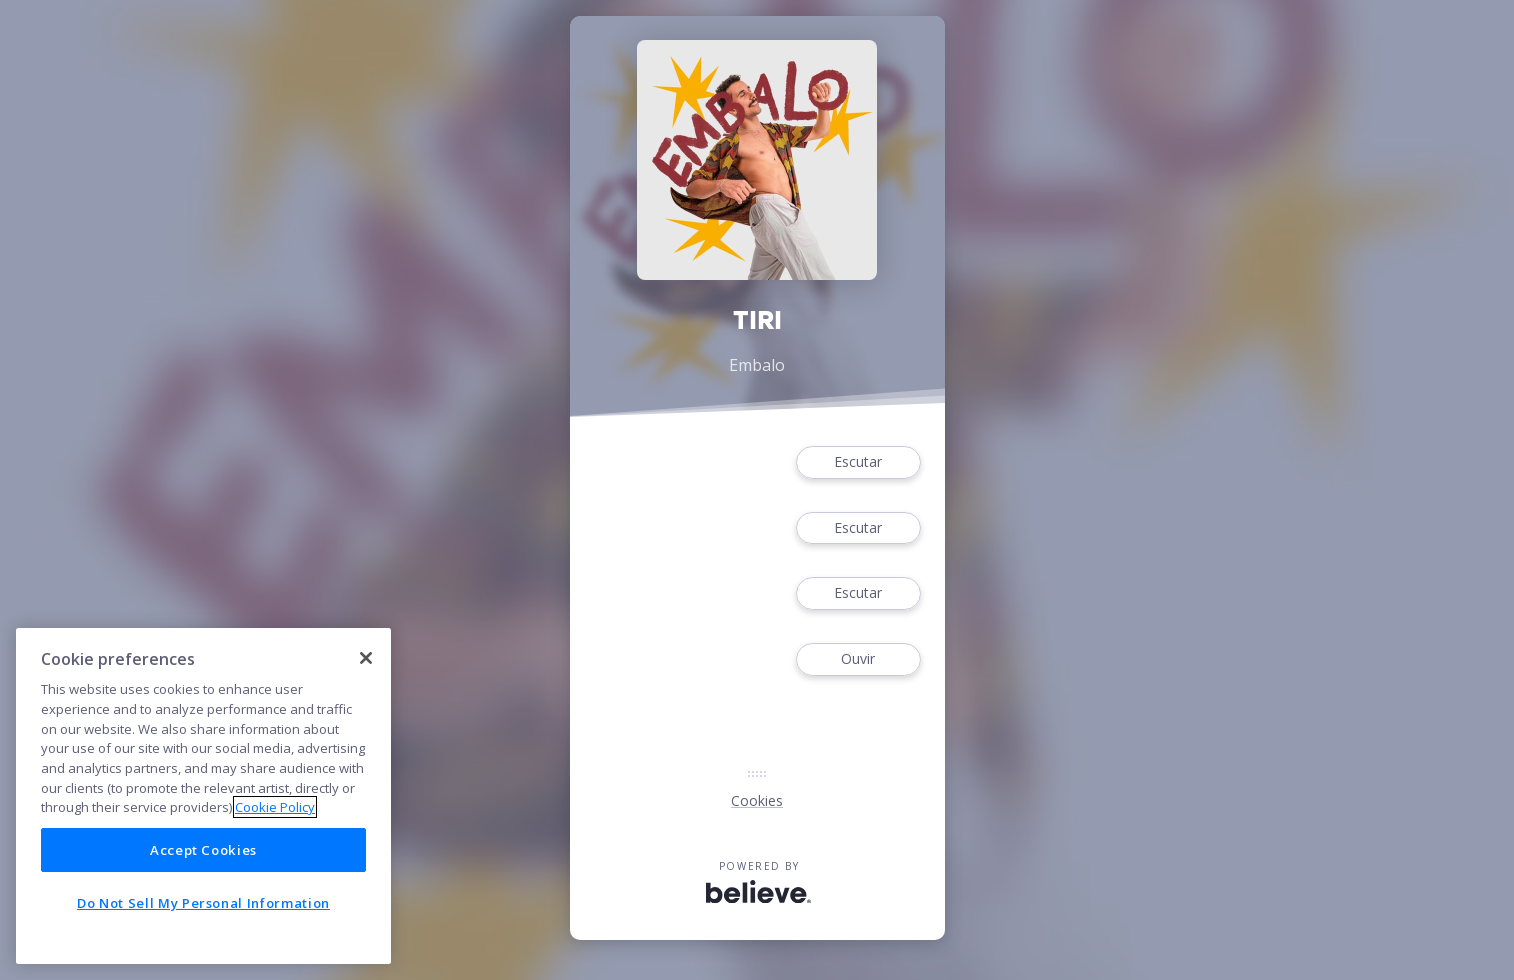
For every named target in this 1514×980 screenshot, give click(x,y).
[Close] (366, 658)
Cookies (757, 800)
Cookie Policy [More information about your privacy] (275, 807)
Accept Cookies (203, 850)
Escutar (858, 462)
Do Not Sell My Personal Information (203, 903)
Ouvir (858, 659)
